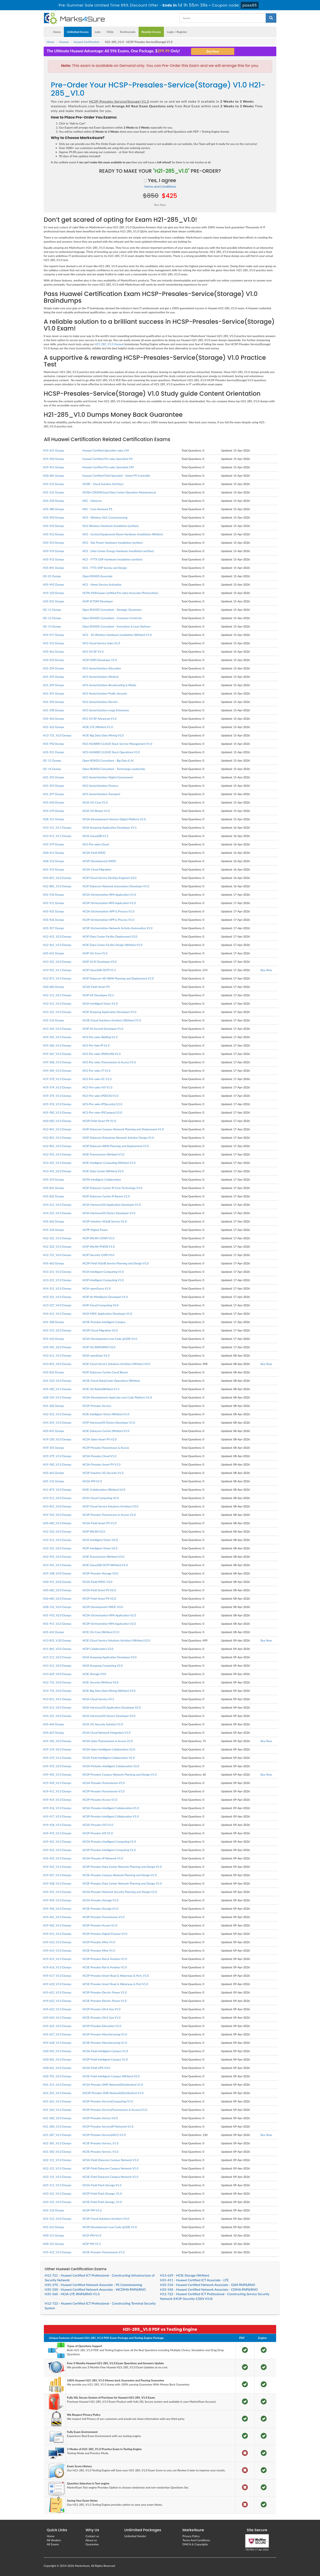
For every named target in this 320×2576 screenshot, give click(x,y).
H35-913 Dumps (53, 542)
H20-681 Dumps (53, 475)
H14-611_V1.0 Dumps (57, 1313)
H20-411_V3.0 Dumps (57, 1581)
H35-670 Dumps (53, 810)
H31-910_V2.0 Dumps (57, 1615)
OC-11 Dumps (52, 609)
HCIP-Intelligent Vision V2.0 (100, 1548)
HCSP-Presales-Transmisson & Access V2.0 (109, 1514)
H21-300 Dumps (53, 1322)
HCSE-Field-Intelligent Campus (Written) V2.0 (111, 2076)
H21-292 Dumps (53, 777)
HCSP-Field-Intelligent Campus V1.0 (105, 2059)
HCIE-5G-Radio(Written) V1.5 (101, 1389)
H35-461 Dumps (53, 651)
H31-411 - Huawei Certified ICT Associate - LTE (194, 2280)
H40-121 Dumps (53, 2243)
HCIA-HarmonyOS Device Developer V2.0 (108, 1716)
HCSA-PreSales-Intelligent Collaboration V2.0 (110, 1766)
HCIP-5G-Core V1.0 (94, 953)
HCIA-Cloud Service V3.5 (98, 1699)
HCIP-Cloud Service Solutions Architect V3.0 (110, 1506)
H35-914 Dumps (53, 551)
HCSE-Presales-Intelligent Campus (104, 1322)
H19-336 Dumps (53, 1229)
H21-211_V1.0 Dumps (57, 2084)
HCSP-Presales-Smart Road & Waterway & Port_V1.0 (115, 1975)
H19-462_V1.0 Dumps (57, 1925)
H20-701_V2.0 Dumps (57, 2076)
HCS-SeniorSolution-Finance (100, 785)
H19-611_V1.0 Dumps (57, 1933)
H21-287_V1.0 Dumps (57, 2135)
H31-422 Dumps (53, 727)
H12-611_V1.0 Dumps (57, 1355)
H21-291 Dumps (53, 693)
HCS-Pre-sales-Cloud (95, 844)
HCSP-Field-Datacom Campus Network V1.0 (110, 2168)
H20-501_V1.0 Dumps (57, 2051)
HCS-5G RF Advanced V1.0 (99, 718)
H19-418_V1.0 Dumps (57, 1824)
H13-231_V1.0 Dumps (57, 1162)
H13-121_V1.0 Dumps (57, 1012)
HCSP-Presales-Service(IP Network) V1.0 (107, 2126)
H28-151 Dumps (53, 819)
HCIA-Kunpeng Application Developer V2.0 (109, 1657)
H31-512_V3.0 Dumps (57, 2218)
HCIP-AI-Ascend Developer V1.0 (102, 1028)
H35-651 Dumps (53, 953)
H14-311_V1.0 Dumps (57, 1288)
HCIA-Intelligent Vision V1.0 (100, 1003)
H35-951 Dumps (53, 752)
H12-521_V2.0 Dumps (57, 1548)
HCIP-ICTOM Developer (97, 601)
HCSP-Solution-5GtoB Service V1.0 (104, 1221)
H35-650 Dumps (53, 802)
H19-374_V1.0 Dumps (57, 1087)
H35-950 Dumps (53, 743)
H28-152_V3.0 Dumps (57, 1607)
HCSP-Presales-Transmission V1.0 (103, 1791)
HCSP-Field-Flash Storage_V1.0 (102, 2193)
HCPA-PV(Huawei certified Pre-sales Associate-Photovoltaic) (120, 593)
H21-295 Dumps (53, 676)
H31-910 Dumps (53, 894)
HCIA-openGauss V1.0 (96, 1288)
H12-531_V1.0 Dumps (57, 1414)
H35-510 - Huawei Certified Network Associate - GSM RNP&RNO (207, 2285)
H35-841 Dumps (53, 567)
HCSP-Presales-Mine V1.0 (98, 1942)
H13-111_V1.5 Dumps (57, 827)
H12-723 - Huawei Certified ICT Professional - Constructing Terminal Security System (100, 2305)
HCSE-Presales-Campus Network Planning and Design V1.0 (119, 1875)
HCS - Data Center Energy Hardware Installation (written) (118, 551)
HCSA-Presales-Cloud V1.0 (99, 1456)
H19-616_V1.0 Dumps (57, 1967)
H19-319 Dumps (53, 1179)
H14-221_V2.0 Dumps (57, 1716)
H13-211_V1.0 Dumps (57, 1271)
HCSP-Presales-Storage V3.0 (100, 1573)
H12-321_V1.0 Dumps (57, 1238)
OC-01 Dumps (52, 576)
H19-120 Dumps (53, 593)
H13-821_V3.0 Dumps (57, 1506)
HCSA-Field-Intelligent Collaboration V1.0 (108, 1757)
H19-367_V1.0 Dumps (57, 1053)
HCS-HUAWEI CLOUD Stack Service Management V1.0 (117, 743)
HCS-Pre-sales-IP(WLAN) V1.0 (101, 1053)
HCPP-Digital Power (95, 1229)
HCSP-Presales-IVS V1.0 (97, 1833)
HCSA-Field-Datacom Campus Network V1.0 (110, 2160)
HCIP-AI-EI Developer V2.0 (99, 961)
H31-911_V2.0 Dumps (57, 1623)
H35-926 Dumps (53, 919)
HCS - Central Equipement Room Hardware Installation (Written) (122, 534)
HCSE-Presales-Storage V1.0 (100, 1908)
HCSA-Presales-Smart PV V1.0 (101, 1464)
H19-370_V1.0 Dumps (57, 1079)
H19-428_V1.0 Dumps (57, 1883)
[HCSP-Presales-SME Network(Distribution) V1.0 (113, 2093)
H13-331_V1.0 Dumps (57, 1297)
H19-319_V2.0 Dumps (57, 1766)
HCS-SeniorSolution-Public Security (104, 693)
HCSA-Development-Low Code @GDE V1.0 (109, 1338)
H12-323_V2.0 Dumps (57, 1531)
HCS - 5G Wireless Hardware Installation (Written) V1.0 (117, 634)
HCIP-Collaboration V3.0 (97, 1648)
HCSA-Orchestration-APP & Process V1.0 (108, 911)
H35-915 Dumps (53, 559)
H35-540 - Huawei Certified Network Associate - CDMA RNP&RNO (209, 2289)
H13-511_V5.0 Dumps (57, 1498)
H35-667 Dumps (53, 1732)
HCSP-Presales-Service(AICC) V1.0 (104, 2135)
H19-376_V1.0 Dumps (57, 1104)
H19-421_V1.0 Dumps (57, 1841)
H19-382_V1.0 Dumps (57, 1112)
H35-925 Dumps (53, 911)
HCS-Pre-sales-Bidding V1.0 (100, 1037)
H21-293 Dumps (53, 785)
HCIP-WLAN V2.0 (93, 1531)
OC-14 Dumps (52, 626)
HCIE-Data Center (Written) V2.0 (103, 1171)
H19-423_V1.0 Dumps (57, 1858)
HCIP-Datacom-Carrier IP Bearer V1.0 (106, 1196)
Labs (97, 32)
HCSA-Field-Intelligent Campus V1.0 (105, 2051)
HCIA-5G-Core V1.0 (95, 802)
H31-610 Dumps (53, 1338)
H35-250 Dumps (53, 500)
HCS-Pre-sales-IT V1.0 (96, 1070)
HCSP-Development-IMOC (99, 861)
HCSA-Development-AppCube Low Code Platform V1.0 (117, 1397)
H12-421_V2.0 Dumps (57, 936)
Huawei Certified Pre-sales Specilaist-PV (107, 459)
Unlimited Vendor (135, 2536)
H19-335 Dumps (53, 1447)
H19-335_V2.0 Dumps (57, 1514)
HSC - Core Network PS (97, 509)
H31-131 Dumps (53, 1481)
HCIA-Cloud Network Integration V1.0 (106, 1732)
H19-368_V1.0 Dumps (57, 1062)
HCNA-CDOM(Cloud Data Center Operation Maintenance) (119, 492)
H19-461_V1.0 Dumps (57, 1917)
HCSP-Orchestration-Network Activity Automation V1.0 (117, 928)
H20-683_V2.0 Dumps (57, 1598)
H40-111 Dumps (53, 2235)
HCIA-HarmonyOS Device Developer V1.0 (108, 1213)
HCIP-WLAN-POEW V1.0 (98, 1246)
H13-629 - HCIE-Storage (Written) (184, 2275)
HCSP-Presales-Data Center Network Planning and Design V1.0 (122, 1866)
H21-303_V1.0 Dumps (57, 2151)
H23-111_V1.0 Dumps (57, 2185)
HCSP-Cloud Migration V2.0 (100, 1330)
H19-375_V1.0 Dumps (57, 1095)
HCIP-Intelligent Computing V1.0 (103, 1280)
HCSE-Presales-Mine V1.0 (98, 1950)
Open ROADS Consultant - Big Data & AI (107, 760)
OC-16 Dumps (52, 769)
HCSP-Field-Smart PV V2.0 (99, 1598)
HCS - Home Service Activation (102, 584)
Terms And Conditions (196, 2540)
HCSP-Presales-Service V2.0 (100, 2118)
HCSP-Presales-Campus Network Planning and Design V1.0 (119, 1774)
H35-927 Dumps (53, 928)
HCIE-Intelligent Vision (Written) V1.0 (105, 1414)
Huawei (64, 42)
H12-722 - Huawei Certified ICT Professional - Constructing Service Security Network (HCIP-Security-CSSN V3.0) (214, 2296)
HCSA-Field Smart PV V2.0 (99, 1590)
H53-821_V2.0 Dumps (57, 878)
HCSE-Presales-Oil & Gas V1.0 (101, 2017)
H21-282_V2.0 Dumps (57, 2118)
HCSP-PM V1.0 (92, 2210)
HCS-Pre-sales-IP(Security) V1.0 (102, 1104)
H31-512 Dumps (53, 484)
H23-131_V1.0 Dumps (57, 2202)
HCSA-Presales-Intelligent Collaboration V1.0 (110, 1808)
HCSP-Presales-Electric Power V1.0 (104, 1992)
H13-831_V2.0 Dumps (57, 1364)
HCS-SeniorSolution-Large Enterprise (105, 710)
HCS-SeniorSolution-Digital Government (107, 777)
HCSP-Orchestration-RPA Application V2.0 (109, 1623)
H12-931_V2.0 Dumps (57, 1556)
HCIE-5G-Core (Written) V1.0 (100, 1632)
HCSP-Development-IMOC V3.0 (102, 1607)
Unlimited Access (78, 32)
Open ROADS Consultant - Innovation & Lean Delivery (116, 626)
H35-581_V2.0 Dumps (57, 1347)
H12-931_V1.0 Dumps (57, 1154)
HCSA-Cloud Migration (96, 869)
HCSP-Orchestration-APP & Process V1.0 (108, 919)
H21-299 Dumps (53, 685)
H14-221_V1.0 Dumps (57, 1213)
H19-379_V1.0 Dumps (57, 1456)
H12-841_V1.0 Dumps (57, 1129)
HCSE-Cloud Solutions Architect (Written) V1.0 (111, 1020)
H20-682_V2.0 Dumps (57, 1590)
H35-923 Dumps (53, 660)
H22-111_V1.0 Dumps (57, 2160)
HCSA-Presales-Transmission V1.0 (103, 1783)
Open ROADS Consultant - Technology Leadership (113, 769)
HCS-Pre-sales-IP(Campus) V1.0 (102, 1112)
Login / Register (177, 32)
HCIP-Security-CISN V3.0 (98, 1255)
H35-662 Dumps (53, 1221)
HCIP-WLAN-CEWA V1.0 (98, 1238)
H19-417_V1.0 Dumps (57, 1816)
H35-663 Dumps (53, 1263)
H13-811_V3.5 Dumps (57, 1699)
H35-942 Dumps (53, 584)
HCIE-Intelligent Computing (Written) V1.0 (109, 1162)
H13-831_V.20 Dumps (57, 1640)
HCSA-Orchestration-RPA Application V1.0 (109, 894)
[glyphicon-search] (271, 18)
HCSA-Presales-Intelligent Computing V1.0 (109, 1841)
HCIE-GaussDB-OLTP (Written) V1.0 (105, 1565)
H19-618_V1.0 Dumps (57, 1984)
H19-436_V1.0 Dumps (57, 1908)
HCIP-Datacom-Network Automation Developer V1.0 (115, 886)
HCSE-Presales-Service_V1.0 (100, 2143)
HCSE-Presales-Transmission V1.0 (103, 2252)
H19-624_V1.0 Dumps (57, 2017)
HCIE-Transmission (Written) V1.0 (103, 1154)
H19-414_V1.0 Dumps (57, 1799)
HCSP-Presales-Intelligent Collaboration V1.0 (110, 1816)
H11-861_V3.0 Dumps (57, 1648)
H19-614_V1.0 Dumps (57, 1950)
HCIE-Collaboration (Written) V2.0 (103, 1489)
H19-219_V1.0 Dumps (57, 1757)
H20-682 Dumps (53, 986)
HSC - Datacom (92, 500)
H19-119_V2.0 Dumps (57, 1749)
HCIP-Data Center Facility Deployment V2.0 (109, 936)
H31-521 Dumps (53, 492)
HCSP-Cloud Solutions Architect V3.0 (105, 2218)
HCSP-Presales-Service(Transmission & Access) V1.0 (114, 2109)
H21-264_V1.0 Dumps (57, 2109)
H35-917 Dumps (53, 634)
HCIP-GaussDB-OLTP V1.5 (99, 970)
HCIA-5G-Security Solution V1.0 (102, 1724)
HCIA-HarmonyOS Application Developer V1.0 (111, 1204)
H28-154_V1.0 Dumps (57, 1397)
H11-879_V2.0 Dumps (57, 1489)
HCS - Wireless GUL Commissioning (104, 517)
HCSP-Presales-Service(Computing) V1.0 (107, 2101)
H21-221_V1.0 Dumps (57, 2093)
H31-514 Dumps (53, 869)
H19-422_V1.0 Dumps (57, 1850)
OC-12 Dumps (52, 618)
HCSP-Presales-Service (96, 1405)
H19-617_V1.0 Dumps (57, 1975)
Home (57, 32)
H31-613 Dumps (53, 2227)
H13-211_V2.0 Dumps (57, 1665)
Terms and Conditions (160, 187)
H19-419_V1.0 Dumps (57, 1833)
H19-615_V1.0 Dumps (57, 1959)
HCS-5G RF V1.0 (92, 651)
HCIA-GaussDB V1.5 (95, 836)
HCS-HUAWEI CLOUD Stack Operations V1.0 (111, 752)
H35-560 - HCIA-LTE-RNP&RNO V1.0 (72, 2294)
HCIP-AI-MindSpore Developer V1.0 (105, 1297)
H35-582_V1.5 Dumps (57, 1389)
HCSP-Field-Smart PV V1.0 (99, 1121)
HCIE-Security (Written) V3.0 (100, 1682)
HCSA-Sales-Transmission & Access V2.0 (107, 1741)
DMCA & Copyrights (195, 2544)
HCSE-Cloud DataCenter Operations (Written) (111, 1380)
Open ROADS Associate (97, 576)
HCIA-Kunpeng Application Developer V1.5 (109, 827)
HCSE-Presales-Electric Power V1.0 (104, 2000)
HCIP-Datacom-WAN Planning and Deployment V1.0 (115, 1146)
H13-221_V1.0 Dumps (57, 1280)
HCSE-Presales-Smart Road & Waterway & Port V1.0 (115, 1984)
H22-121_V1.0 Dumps (57, 2168)
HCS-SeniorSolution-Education (101, 668)
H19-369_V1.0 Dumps (57, 1070)
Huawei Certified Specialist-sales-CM (105, 450)
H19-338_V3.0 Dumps (57, 1573)
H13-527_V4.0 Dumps (57, 1305)
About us (91, 2540)
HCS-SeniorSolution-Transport (101, 794)
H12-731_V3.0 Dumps (57, 1682)
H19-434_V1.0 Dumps (57, 1900)
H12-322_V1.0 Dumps (57, 1246)
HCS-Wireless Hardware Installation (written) (110, 526)
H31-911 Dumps (53, 903)
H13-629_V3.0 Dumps (57, 1674)
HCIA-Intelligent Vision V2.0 (100, 1540)
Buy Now (266, 970)
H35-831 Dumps (53, 1431)
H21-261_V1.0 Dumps (57, 2101)
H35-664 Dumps (53, 1724)
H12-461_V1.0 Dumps (57, 945)
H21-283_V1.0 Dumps (57, 2126)
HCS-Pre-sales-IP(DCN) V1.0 (100, 1095)
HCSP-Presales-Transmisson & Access (105, 1447)
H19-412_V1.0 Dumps (57, 2252)
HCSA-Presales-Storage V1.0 (100, 1900)
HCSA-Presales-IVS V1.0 (97, 1824)
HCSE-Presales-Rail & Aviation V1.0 (104, 1967)
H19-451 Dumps (53, 467)
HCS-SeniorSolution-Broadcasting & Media (109, 685)
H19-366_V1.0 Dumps (57, 1045)
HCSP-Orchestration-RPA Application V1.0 (109, 903)
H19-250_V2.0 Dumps (57, 1439)
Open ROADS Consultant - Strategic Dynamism (112, 609)
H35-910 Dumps (53, 526)
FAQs (110, 32)
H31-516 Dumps (53, 1020)
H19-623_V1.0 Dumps (57, 2009)
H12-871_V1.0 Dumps (57, 978)
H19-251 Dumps (53, 450)
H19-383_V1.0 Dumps (57, 1464)
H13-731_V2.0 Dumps (57, 735)
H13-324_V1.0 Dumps (57, 1028)
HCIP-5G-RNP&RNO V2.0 (98, 1347)
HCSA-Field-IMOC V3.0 (97, 1581)
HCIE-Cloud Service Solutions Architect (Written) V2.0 (116, 1364)
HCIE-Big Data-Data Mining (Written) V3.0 (109, 1690)
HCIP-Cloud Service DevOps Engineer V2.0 (109, 878)
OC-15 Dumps (52, 760)
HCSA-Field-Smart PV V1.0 (99, 1523)
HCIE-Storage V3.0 (94, 1674)
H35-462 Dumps (53, 718)
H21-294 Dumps (53, 668)
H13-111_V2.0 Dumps (57, 1657)
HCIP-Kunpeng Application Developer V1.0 (109, 1012)
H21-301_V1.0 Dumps (57, 2143)
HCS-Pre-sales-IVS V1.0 (97, 1087)
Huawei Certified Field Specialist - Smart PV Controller (116, 475)
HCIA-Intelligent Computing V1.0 (103, 1271)
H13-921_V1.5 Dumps (57, 970)
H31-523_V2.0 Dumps (57, 1380)
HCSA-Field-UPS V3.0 (96, 2068)
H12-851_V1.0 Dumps (57, 1137)
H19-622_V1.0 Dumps (57, 2000)
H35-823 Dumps (53, 1372)
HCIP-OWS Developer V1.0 (99, 660)
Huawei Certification (86, 42)
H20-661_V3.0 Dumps (57, 2068)
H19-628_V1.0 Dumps (57, 2042)
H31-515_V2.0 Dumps (57, 1330)
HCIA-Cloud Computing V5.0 (100, 1498)
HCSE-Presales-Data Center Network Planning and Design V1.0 (122, 1883)
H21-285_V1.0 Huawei (109, 344)
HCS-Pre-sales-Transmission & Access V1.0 (109, 1062)
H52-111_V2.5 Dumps (57, 995)
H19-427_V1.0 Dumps (57, 1875)
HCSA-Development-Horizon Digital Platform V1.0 (114, 819)
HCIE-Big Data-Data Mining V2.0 (103, 735)
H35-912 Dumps (53, 534)
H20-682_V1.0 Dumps (57, 1523)
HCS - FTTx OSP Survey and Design (104, 567)
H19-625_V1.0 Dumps (57, 2026)
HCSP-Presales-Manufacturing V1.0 (104, 2034)
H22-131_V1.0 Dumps (57, 2176)
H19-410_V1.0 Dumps (57, 1783)
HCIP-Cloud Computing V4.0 (100, 1305)
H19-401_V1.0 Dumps (57, 1774)
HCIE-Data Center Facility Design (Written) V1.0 (112, 945)
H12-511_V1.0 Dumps (57, 1003)
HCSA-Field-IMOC (94, 852)
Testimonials (128, 32)
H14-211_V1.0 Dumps (57, 1204)
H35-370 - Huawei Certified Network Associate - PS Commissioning (93, 2285)
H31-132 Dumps (53, 2210)
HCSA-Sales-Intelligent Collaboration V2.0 (108, 1749)
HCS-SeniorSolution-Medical (100, 676)
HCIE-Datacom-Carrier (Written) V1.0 (105, 1431)
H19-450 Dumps (53, 459)
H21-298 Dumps (53, 710)
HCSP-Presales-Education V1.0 (101, 2026)
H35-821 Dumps (53, 1188)
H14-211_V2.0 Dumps (57, 1707)
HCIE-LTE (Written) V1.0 (97, 727)
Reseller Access (151, 32)
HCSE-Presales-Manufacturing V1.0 (104, 2042)
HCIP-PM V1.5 (91, 2243)
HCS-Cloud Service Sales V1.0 (101, 643)
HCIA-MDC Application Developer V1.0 (107, 1313)
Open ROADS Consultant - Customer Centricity (112, 618)
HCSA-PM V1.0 (92, 1481)
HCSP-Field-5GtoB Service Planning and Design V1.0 (115, 1263)
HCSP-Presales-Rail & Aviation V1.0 (104, 1959)
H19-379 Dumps (53, 844)
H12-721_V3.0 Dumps (57, 1255)
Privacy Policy (191, 2536)
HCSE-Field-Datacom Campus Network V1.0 (110, 2176)
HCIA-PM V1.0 (91, 2235)
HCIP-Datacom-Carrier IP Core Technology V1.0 (112, 1188)
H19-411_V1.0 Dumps (57, 1791)
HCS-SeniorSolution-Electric (100, 702)
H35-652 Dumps (53, 1632)
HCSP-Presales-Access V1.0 (99, 1799)
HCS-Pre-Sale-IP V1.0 (96, 1045)
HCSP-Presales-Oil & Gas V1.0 (101, 2009)
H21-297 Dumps (53, 794)
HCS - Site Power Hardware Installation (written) (112, 542)
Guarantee (92, 2544)
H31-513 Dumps (53, 643)
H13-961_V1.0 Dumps (57, 1565)
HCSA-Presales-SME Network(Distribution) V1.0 (112, 2084)
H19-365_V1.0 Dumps (57, 1037)
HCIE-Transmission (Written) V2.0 (103, 1556)
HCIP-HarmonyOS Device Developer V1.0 (108, 1422)
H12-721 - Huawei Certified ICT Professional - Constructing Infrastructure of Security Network (99, 2277)
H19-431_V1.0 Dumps (57, 1892)
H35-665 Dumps (53, 1473)
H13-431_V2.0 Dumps (57, 1171)
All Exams (53, 2544)
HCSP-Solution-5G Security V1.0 (102, 1473)
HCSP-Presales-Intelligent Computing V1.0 (109, 1850)
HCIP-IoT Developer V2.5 (98, 995)
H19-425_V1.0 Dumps (57, 1866)
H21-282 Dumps (53, 1405)
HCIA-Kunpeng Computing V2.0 (102, 1665)
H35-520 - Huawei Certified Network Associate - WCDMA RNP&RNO (95, 2289)
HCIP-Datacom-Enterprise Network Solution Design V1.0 (118, 1137)
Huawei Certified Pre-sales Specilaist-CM (108, 467)
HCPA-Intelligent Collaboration (101, 1179)
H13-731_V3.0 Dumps (57, 1690)
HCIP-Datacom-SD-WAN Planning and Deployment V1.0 (118, 978)
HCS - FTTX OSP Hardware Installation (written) (112, 559)
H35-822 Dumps (53, 1196)
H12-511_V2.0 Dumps (57, 1540)
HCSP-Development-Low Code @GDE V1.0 (109, 2227)
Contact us (92, 2536)
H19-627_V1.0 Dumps (57, 2034)
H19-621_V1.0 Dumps (57, 1992)
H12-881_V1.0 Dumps (57, 886)
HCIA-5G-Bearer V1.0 (96, 810)
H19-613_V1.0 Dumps (57, 1942)
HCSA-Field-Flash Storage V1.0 (101, 2185)
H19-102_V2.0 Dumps (57, 1741)
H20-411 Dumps (53, 852)
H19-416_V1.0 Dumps (57, 1808)
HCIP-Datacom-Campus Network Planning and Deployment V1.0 (123, 1129)
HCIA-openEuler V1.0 (96, 1355)
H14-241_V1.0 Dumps (57, 1422)
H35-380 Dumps (53, 509)
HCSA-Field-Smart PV (96, 986)
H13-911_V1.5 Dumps (57, 836)
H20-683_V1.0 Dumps (57, 1121)
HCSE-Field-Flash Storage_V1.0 (102, 2202)
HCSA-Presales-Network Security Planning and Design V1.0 (119, 1892)
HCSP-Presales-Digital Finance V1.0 (104, 1933)
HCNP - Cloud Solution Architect (102, 484)
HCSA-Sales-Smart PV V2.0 (99, 1439)
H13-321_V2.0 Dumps (57, 961)
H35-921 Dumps (53, 601)
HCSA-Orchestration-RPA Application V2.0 (109, 1615)
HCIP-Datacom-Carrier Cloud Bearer (105, 1372)
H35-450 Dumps (53, 517)
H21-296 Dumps (53, 702)
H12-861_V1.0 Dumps (57, 1146)
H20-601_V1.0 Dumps (57, 2059)
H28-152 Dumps (53, 861)
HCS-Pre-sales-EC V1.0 (97, 1079)
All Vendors (54, 2540)
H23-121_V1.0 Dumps (57, 2193)
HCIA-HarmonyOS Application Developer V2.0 (111, 1707)
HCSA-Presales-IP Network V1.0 (102, 1858)
